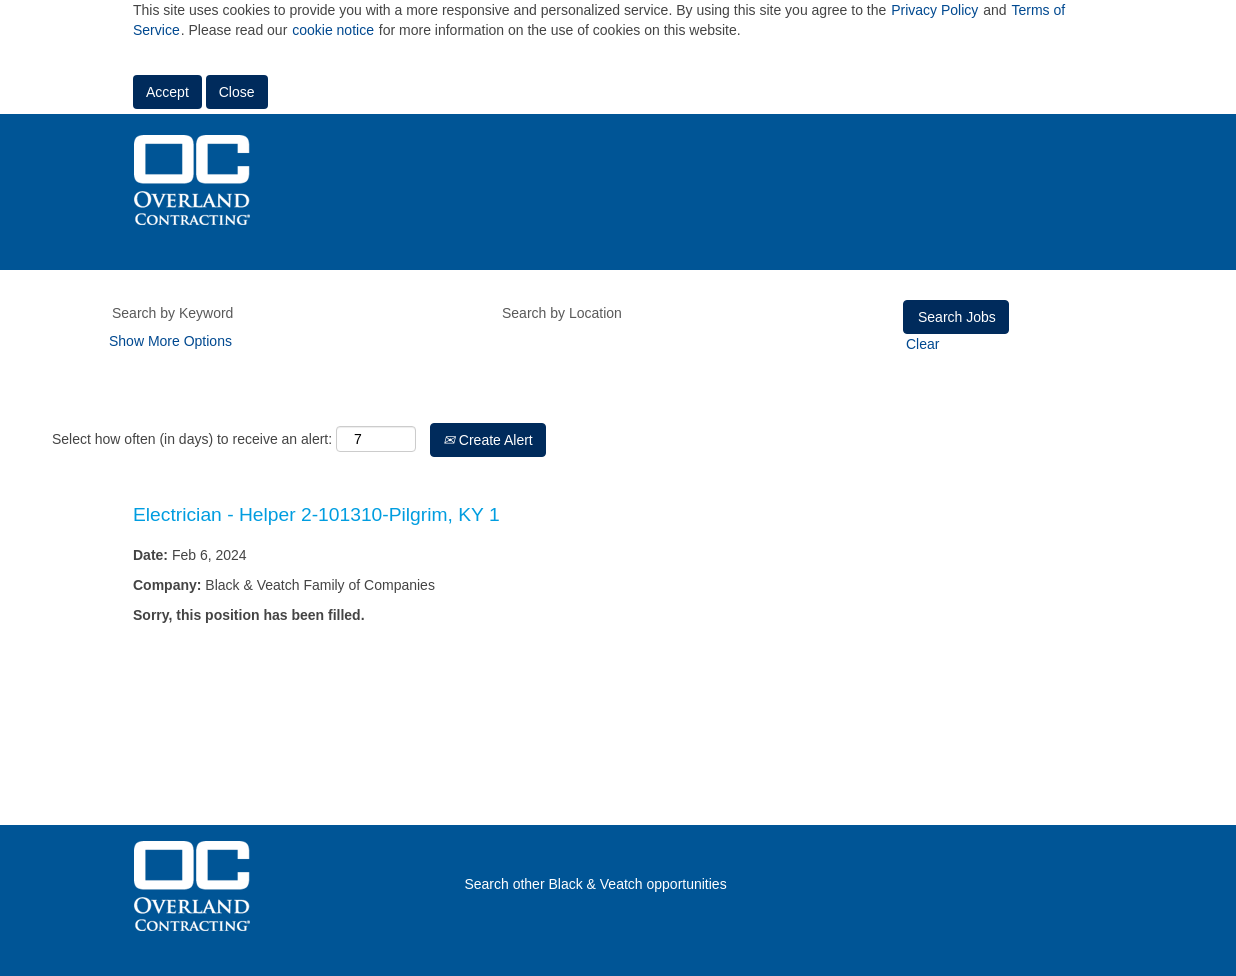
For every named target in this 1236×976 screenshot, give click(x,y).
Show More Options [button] (170, 341)
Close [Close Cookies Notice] (237, 92)
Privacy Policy (934, 10)
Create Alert (488, 440)
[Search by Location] (678, 313)
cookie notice (333, 30)
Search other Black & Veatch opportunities (595, 884)
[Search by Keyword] (288, 313)
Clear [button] (922, 344)
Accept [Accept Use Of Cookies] (167, 92)
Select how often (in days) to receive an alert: (192, 439)
